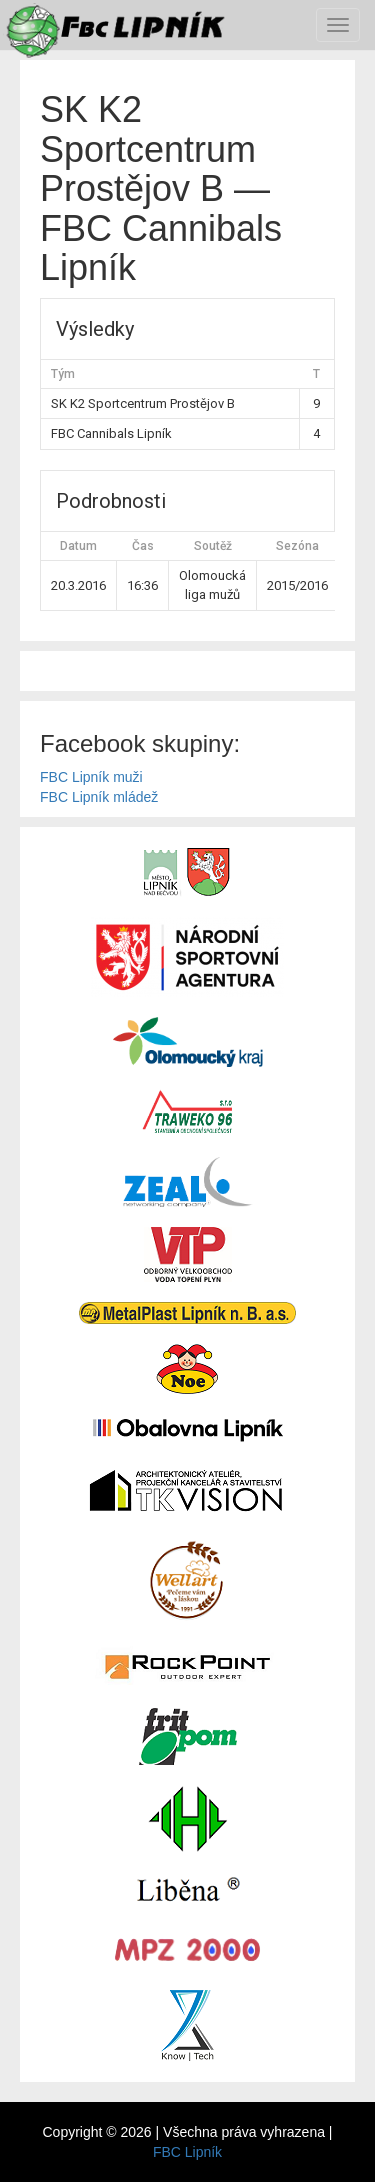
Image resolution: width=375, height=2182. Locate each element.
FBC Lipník (187, 2152)
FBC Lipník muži (91, 777)
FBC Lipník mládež (99, 797)
